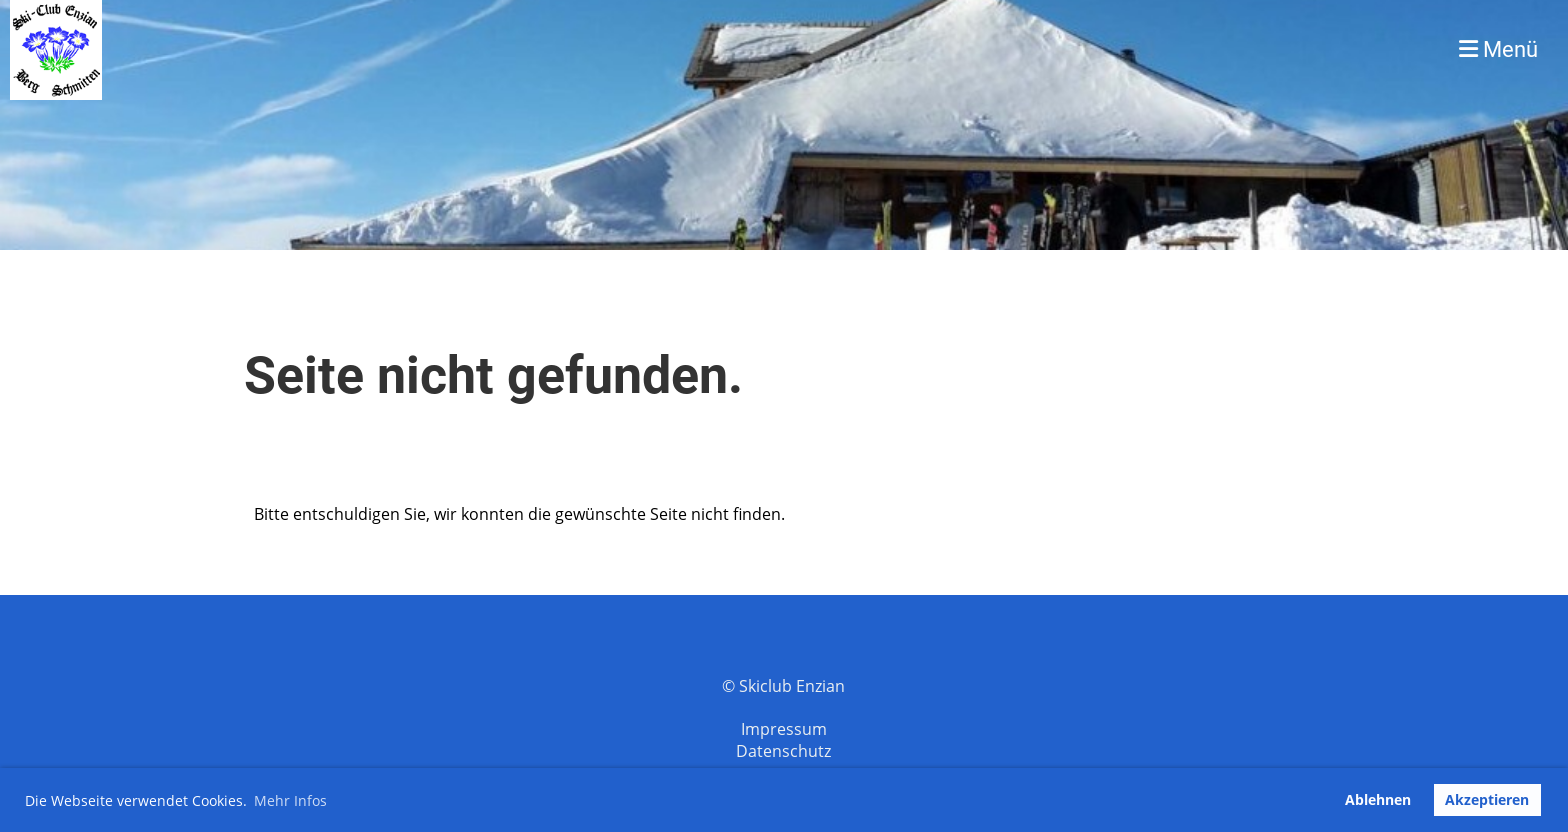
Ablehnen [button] (1378, 799)
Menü (1498, 49)
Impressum (784, 729)
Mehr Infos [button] (290, 800)
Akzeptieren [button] (1487, 799)
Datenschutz (783, 751)
